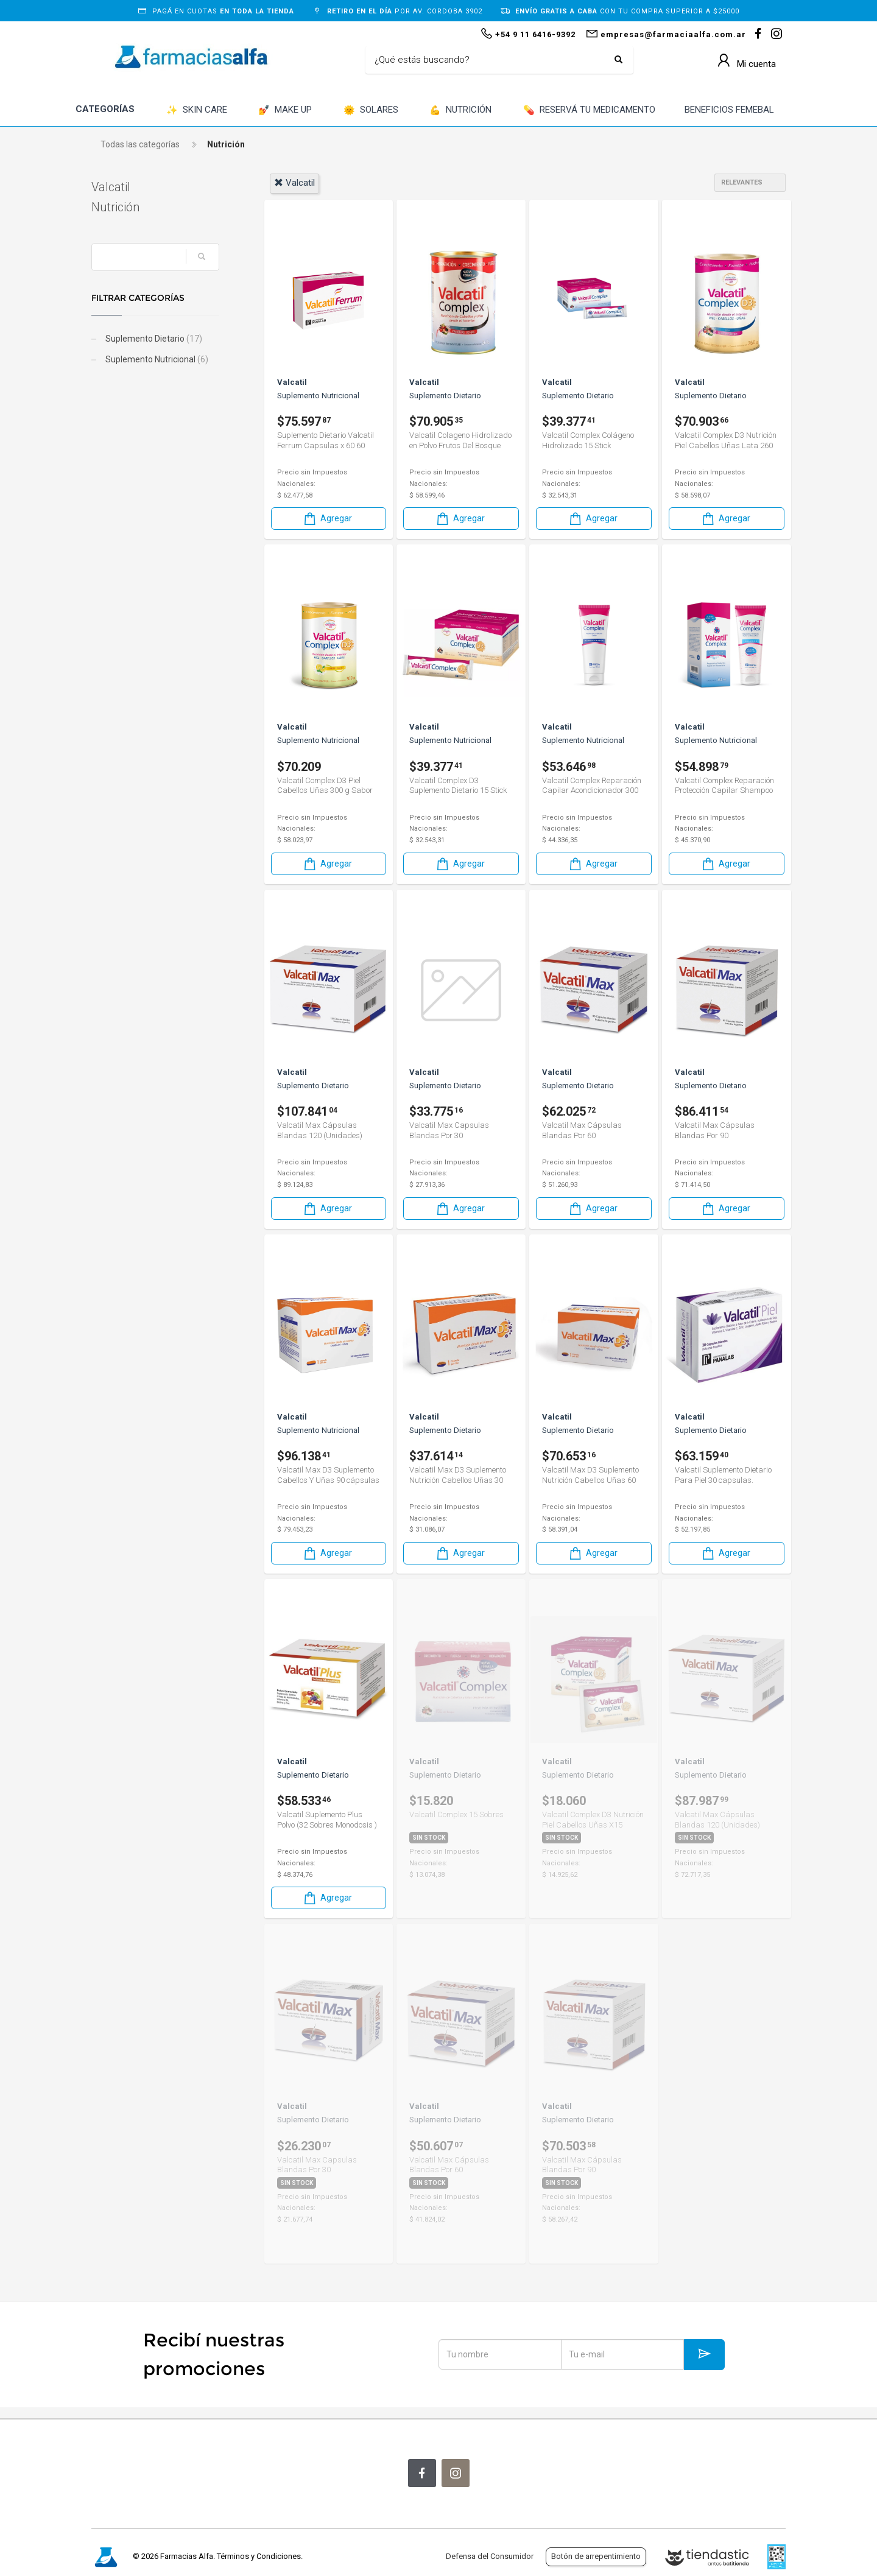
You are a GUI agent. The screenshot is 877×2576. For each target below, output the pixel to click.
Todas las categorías (140, 144)
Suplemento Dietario (153, 338)
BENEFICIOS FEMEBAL (729, 109)
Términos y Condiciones (259, 2556)
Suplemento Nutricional (156, 359)
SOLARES (370, 111)
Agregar (327, 518)
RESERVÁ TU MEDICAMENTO (589, 111)
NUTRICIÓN (460, 111)
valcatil (294, 182)
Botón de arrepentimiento (596, 2556)
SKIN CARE (196, 111)
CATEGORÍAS (105, 109)
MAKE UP (285, 111)
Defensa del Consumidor (490, 2556)
